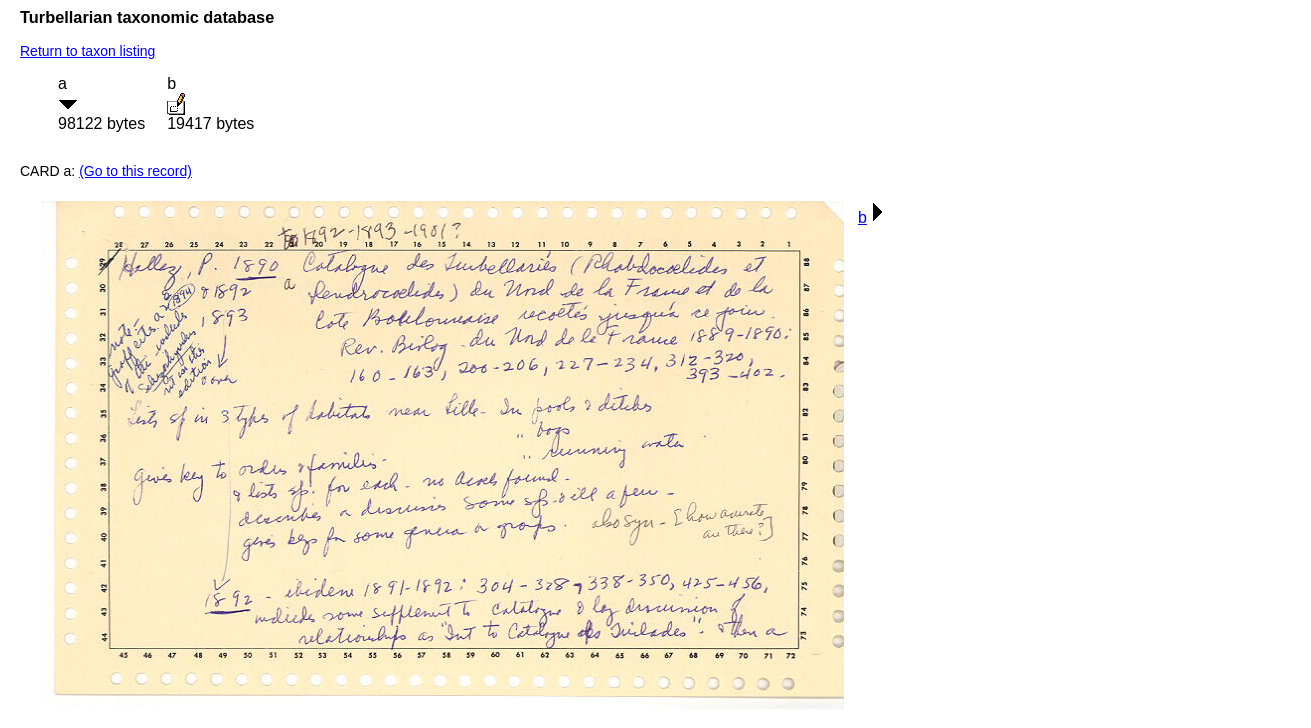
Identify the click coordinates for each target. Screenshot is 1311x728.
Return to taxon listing (87, 51)
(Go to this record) (135, 171)
